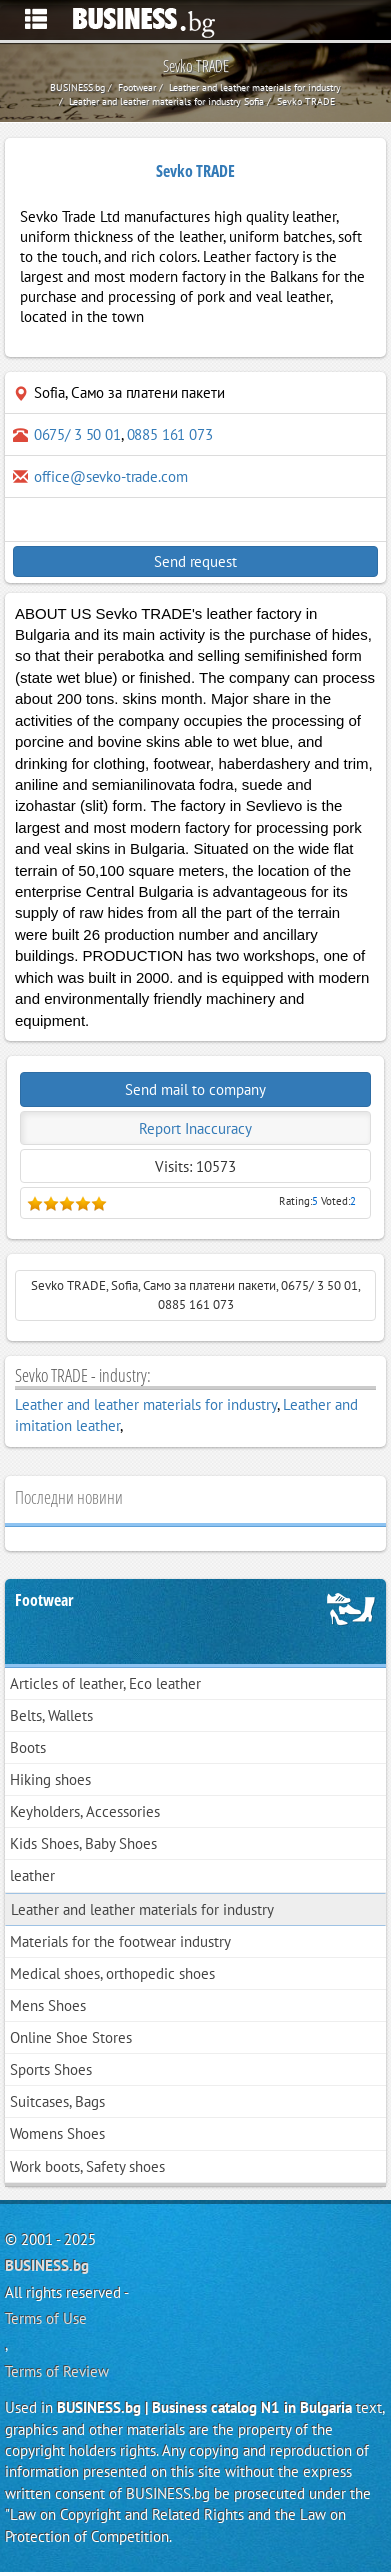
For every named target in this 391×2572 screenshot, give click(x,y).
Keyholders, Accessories (85, 1811)
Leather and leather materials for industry (146, 1404)
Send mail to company (195, 1089)
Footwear (44, 1600)
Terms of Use (46, 2318)
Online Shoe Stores (71, 2037)
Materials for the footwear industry (120, 1941)
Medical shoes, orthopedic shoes (112, 1973)
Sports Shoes (51, 2069)
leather (32, 1875)
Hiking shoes (50, 1779)
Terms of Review (57, 2371)
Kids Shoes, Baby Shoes (83, 1843)
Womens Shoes (57, 2133)
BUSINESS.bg (47, 2265)
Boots (28, 1747)
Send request (195, 561)
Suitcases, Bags (57, 2101)
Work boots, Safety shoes (87, 2166)
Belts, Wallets (51, 1715)
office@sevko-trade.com (111, 476)
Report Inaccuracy (195, 1128)
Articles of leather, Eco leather (105, 1683)
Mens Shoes (48, 2005)
